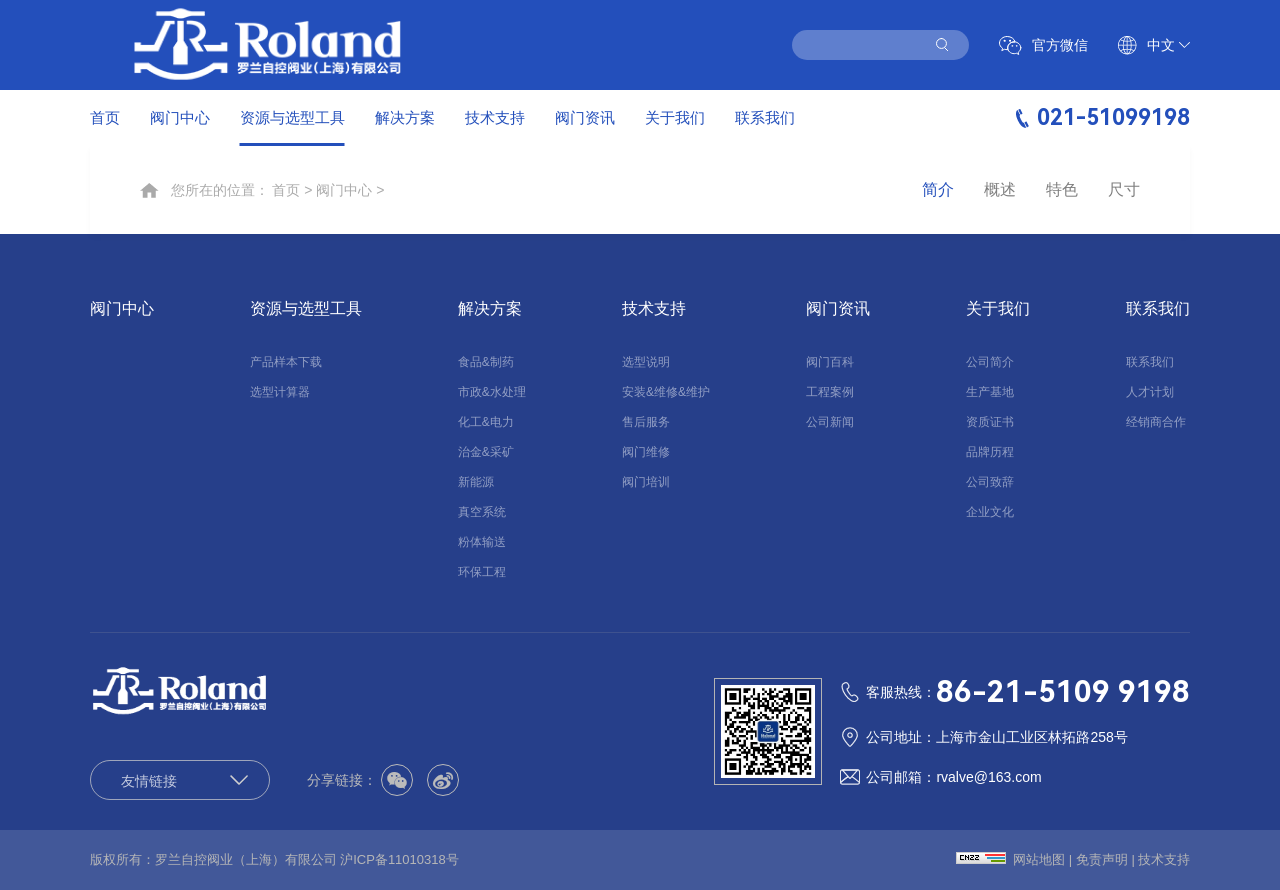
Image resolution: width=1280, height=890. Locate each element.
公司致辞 (990, 482)
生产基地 (990, 392)
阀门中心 (180, 117)
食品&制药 (486, 362)
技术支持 (495, 117)
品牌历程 (990, 452)
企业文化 (990, 512)
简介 (938, 190)
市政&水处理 (492, 392)
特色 (1062, 190)
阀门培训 (646, 482)
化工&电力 (486, 422)
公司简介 (990, 362)
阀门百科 (830, 362)
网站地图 (1039, 859)
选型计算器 (280, 392)
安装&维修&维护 (666, 392)
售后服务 (646, 422)
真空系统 (482, 512)
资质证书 (990, 422)
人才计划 (1150, 392)
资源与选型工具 (292, 117)
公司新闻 (830, 422)
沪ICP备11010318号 (399, 859)
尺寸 (1124, 190)
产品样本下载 (286, 362)
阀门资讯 (585, 117)
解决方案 (405, 117)
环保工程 (482, 572)
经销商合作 (1156, 422)
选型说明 (646, 362)
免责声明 (1102, 859)
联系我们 (765, 117)
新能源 (476, 482)
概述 (1000, 190)
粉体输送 (482, 542)
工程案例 (830, 392)
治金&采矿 (486, 452)
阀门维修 (646, 452)
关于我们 (675, 117)
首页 (105, 117)
